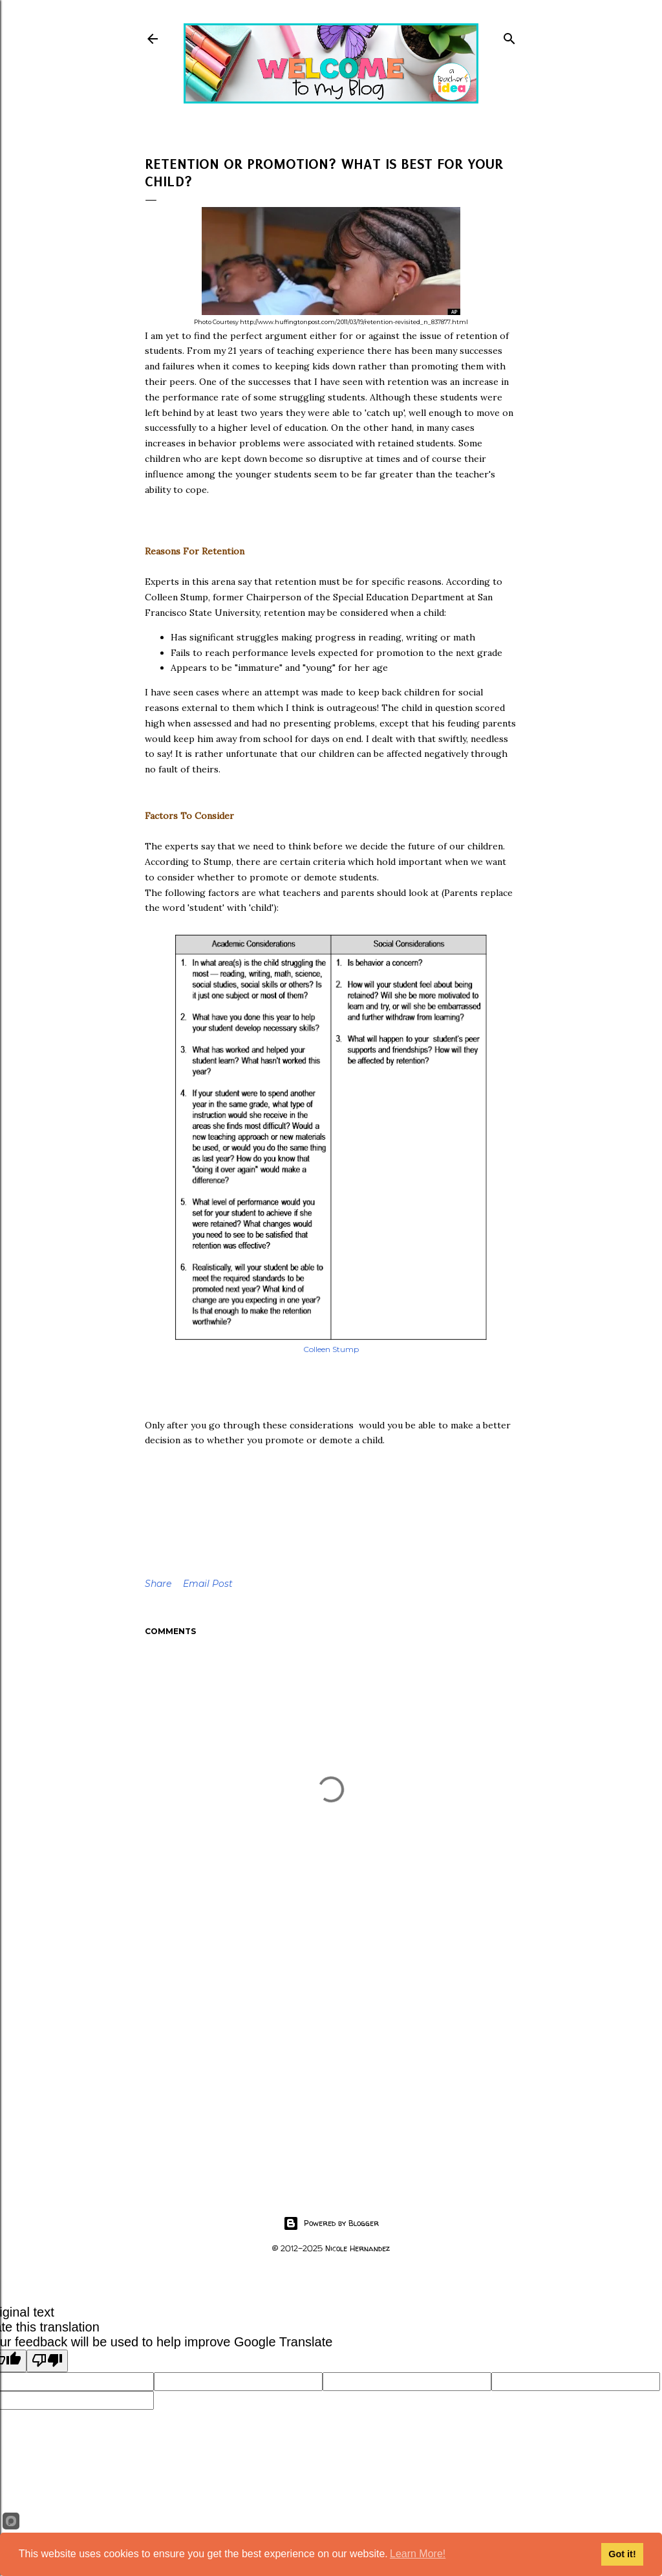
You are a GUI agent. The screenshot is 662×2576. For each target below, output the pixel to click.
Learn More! (417, 2553)
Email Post (208, 1583)
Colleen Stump (331, 1349)
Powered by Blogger (331, 2223)
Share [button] (158, 1583)
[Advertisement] (331, 2060)
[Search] (509, 36)
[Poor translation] (47, 2361)
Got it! (621, 2554)
